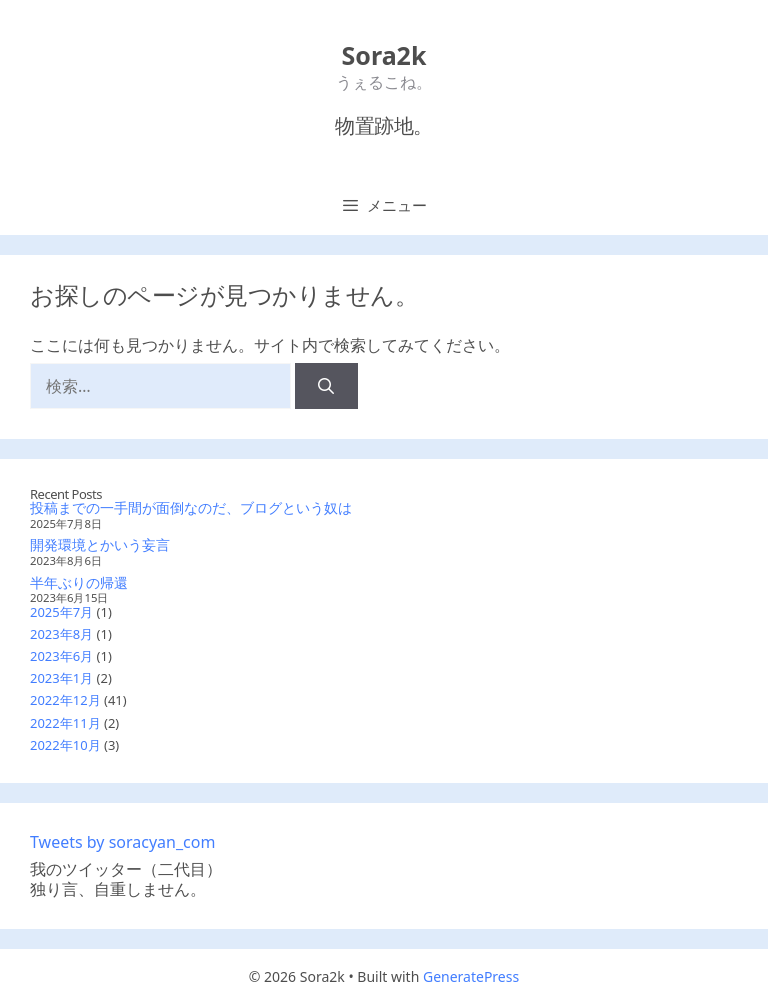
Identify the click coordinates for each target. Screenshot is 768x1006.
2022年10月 (65, 745)
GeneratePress (471, 976)
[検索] (326, 386)
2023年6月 (61, 656)
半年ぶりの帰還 (79, 582)
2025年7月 (61, 612)
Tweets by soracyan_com (122, 842)
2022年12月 (65, 700)
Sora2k (384, 55)
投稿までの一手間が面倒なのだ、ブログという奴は (191, 507)
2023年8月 (61, 634)
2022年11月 (65, 723)
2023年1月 (61, 678)
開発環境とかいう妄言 (100, 544)
